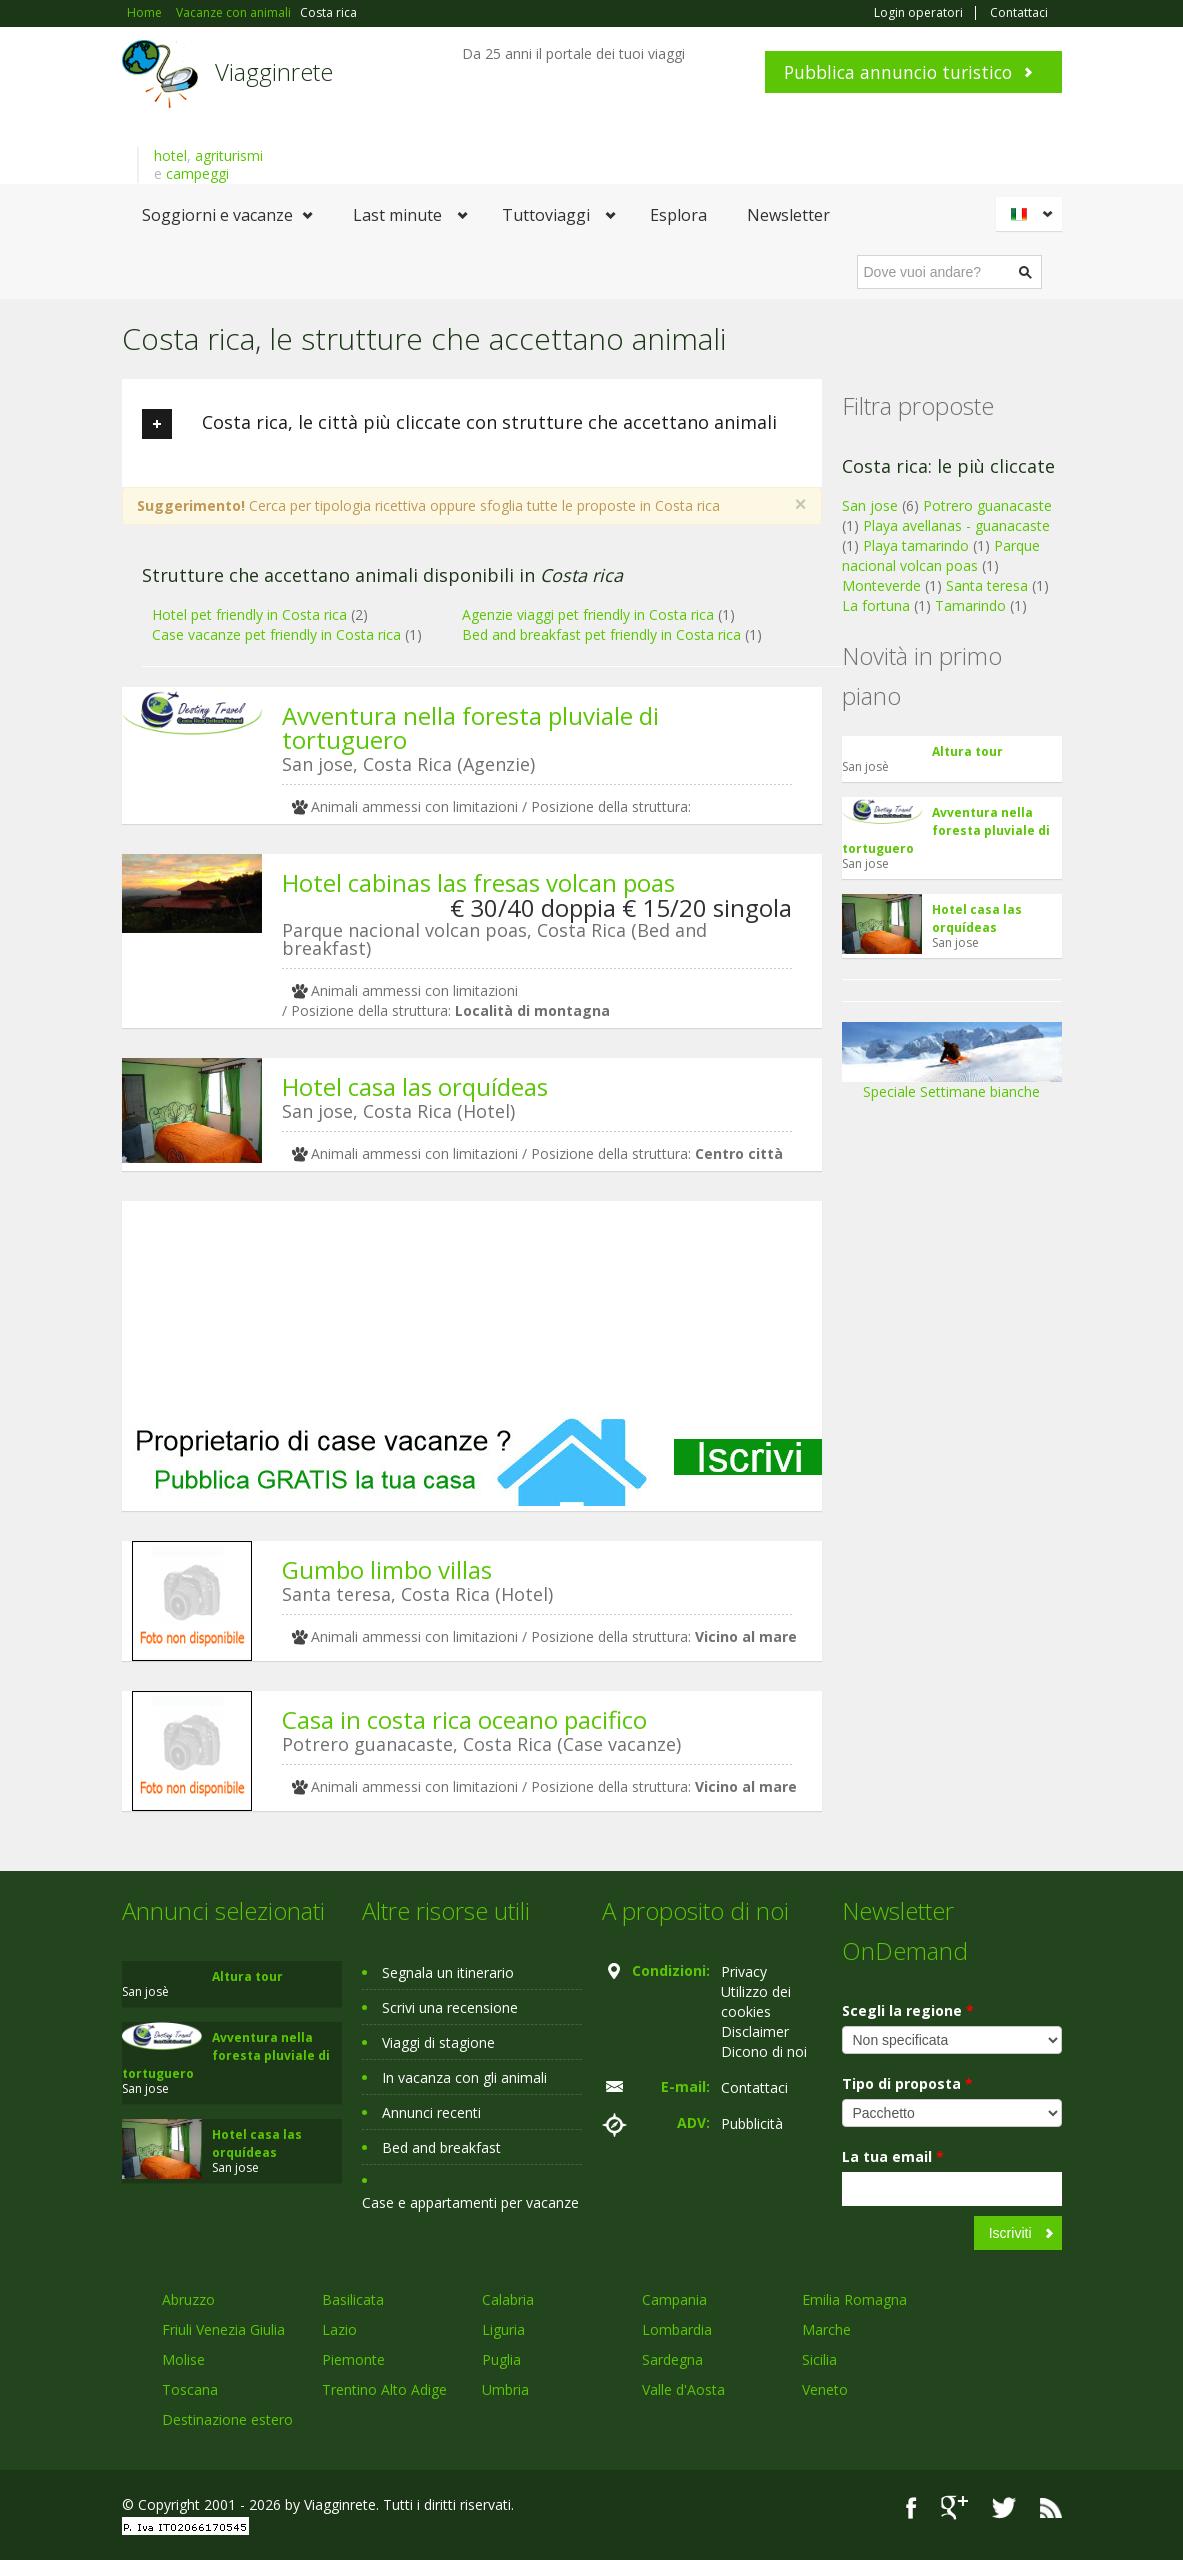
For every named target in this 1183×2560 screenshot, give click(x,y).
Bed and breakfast (441, 2147)
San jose (870, 505)
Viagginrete (274, 71)
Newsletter (788, 215)
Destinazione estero (227, 2419)
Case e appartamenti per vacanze (470, 2202)
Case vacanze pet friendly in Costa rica (276, 634)
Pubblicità (752, 2123)
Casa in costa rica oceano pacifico (464, 1719)
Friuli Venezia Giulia (223, 2329)
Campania (674, 2299)
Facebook (911, 2507)
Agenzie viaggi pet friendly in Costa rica (588, 614)
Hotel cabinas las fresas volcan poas (478, 882)
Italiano (1032, 214)
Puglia (501, 2359)
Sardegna (672, 2359)
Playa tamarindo (916, 545)
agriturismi (229, 155)
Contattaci (1019, 13)
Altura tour (967, 751)
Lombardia (677, 2329)
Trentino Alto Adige (384, 2389)
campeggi (197, 173)
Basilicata (353, 2299)
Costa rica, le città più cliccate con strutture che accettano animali (459, 424)
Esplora (678, 215)
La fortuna (876, 605)
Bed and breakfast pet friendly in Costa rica (601, 634)
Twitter (1004, 2507)
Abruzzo (188, 2299)
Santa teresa (987, 585)
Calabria (508, 2299)
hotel (170, 155)
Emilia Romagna (854, 2299)
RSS (1051, 2507)
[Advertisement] (472, 1308)
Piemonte (353, 2359)
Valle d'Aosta (683, 2389)
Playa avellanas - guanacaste (956, 525)
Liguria (503, 2329)
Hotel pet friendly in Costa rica (249, 614)
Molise (183, 2359)
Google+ (954, 2507)
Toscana (190, 2389)
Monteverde (881, 585)
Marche (826, 2329)
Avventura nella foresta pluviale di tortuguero (470, 727)
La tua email (893, 2156)
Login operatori (918, 13)
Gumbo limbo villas (387, 1569)
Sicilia (819, 2359)
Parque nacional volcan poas (941, 555)
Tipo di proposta (907, 2083)
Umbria (505, 2389)
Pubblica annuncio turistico (898, 72)
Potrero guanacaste (987, 505)
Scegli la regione (908, 2010)
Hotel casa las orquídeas (415, 1086)
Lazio (339, 2329)
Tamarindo (970, 605)
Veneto (825, 2389)
